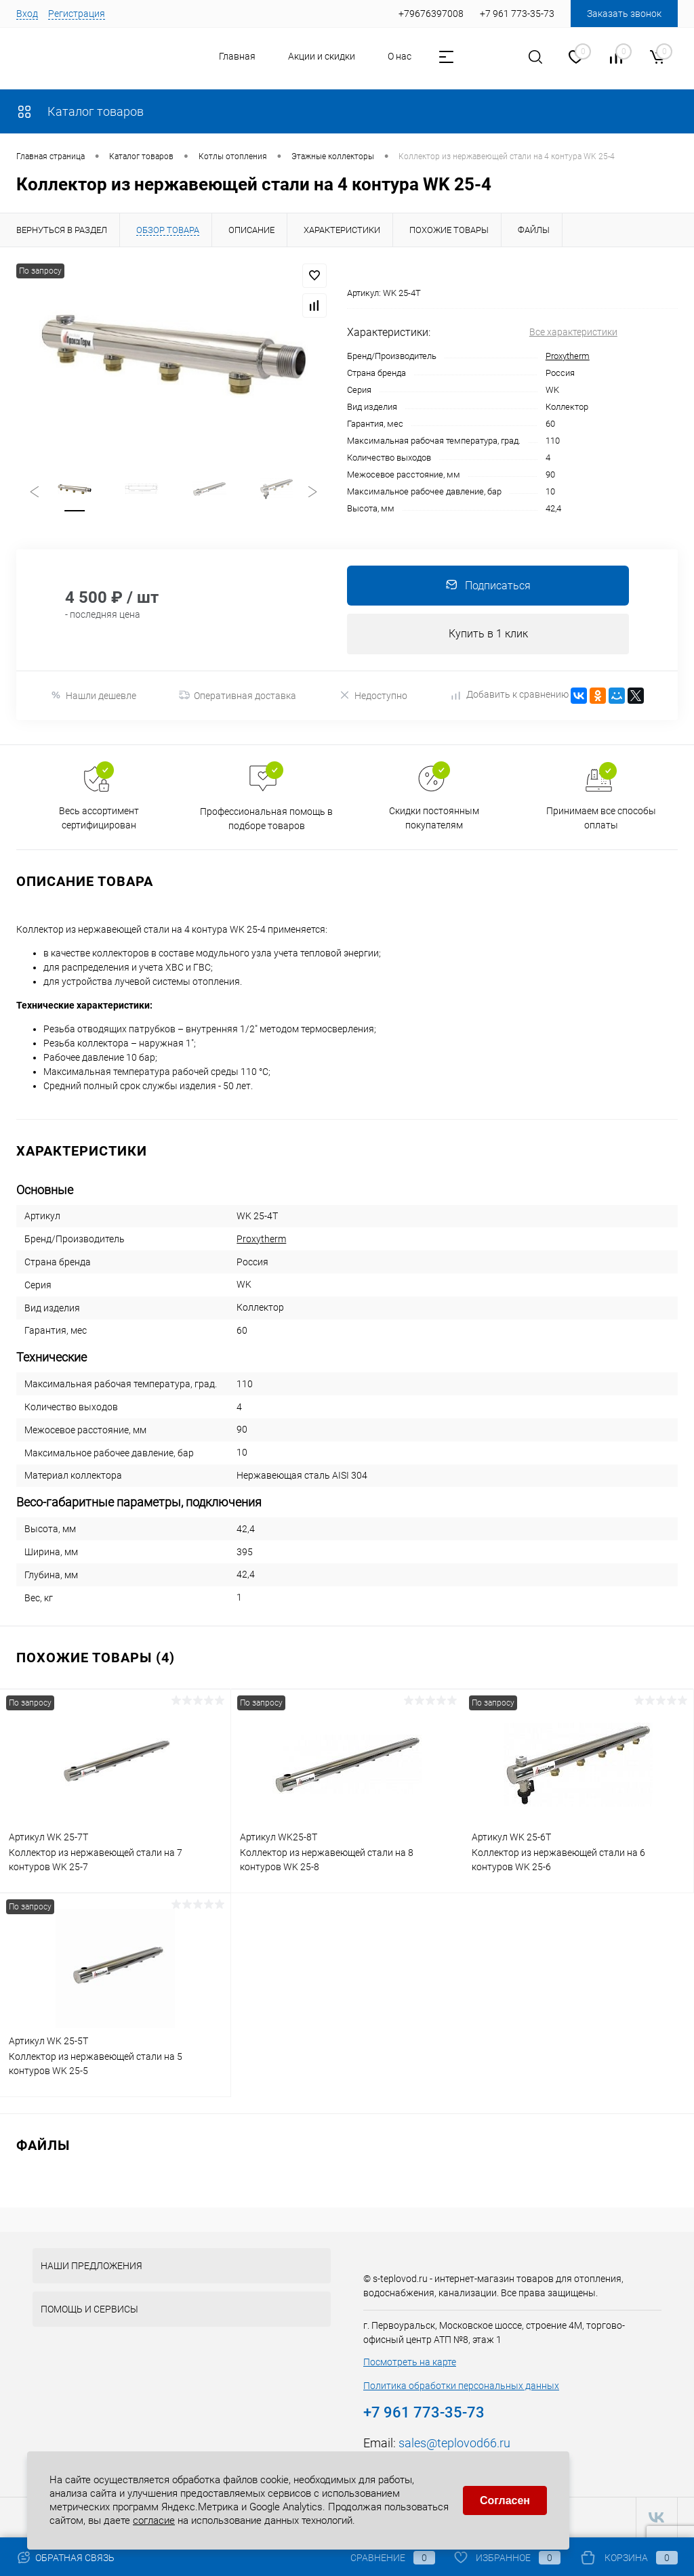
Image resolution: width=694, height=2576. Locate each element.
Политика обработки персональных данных (461, 2386)
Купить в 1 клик (488, 634)
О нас (399, 56)
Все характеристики (573, 331)
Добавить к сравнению (510, 695)
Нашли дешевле (93, 696)
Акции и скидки (321, 56)
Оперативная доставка (237, 696)
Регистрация (76, 13)
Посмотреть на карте (409, 2362)
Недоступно (373, 696)
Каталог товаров (80, 111)
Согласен (505, 2500)
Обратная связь (65, 2557)
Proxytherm (568, 356)
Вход (27, 13)
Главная (237, 56)
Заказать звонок (624, 13)
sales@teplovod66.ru (454, 2443)
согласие (154, 2519)
